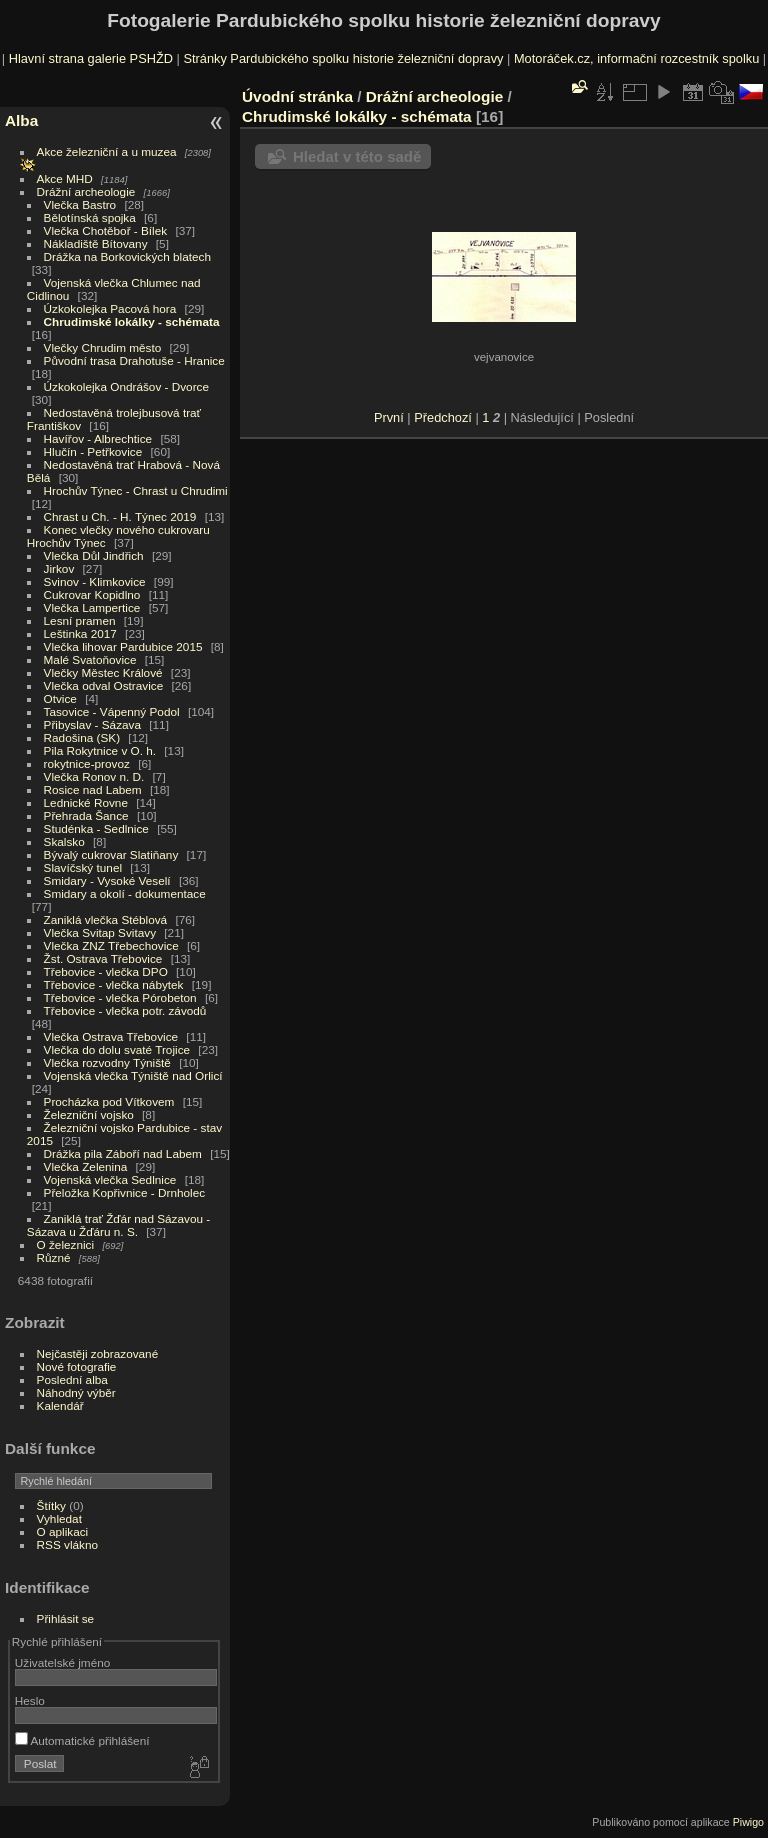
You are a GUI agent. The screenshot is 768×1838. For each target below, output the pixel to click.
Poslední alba (72, 1379)
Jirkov (59, 568)
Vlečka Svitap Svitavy (100, 932)
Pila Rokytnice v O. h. (100, 750)
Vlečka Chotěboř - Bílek (106, 230)
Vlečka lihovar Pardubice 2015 (123, 646)
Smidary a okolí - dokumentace (125, 893)
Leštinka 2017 (80, 633)
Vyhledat (59, 1518)
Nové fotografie (77, 1366)
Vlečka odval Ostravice (104, 685)
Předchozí (443, 417)
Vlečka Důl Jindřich (94, 555)
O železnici (66, 1244)
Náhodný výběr (76, 1392)
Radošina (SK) (82, 737)
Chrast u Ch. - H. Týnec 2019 (120, 516)
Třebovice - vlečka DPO (106, 971)
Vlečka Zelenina (86, 1166)
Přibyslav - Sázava (92, 724)
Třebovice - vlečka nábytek (114, 984)
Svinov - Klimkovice (95, 581)
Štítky (51, 1505)
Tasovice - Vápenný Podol (112, 711)
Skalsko (64, 841)
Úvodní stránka (297, 96)
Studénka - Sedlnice (96, 828)
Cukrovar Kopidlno (92, 594)
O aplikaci (63, 1531)
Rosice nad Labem (93, 789)
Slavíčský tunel (83, 867)
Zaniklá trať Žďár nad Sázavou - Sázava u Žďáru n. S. (118, 1225)
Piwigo (748, 1822)
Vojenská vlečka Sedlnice (110, 1179)
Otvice (60, 698)
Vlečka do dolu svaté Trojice (117, 1049)
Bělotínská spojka (90, 217)
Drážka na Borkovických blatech (127, 256)
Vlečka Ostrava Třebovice (111, 1036)
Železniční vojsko (91, 1114)
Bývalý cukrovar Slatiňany (111, 854)
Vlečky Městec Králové (103, 672)
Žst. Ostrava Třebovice (103, 958)
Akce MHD (65, 178)
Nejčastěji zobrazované (98, 1353)
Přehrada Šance (86, 815)
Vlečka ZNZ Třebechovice (111, 945)
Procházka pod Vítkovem (109, 1101)
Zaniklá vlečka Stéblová (106, 919)
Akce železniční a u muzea (107, 151)
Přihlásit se (66, 1618)
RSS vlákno (67, 1544)
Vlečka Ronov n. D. (94, 776)
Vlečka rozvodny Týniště (107, 1062)
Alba (21, 120)
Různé (54, 1257)
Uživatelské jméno (62, 1662)
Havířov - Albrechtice (98, 438)
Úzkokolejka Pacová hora (110, 308)
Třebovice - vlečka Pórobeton (120, 997)
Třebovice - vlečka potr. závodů (125, 1010)
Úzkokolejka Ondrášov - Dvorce (126, 386)
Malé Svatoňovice (90, 659)
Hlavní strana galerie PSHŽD (91, 58)
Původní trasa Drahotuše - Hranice (134, 360)
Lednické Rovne (86, 802)
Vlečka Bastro (80, 204)
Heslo (30, 1700)
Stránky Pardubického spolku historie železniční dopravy (343, 58)
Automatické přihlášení (82, 1740)
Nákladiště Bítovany (96, 243)
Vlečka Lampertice (92, 607)
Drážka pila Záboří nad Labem (123, 1153)
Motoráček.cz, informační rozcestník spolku (636, 58)
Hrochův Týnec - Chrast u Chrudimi (136, 490)
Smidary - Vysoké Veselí (107, 880)
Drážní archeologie (86, 191)
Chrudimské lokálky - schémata (132, 321)
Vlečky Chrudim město (103, 347)
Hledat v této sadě (357, 156)
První (389, 417)
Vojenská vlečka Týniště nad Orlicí (133, 1075)
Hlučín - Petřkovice (93, 451)
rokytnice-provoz (87, 763)
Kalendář (60, 1405)
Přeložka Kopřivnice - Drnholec (125, 1192)
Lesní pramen (80, 620)
